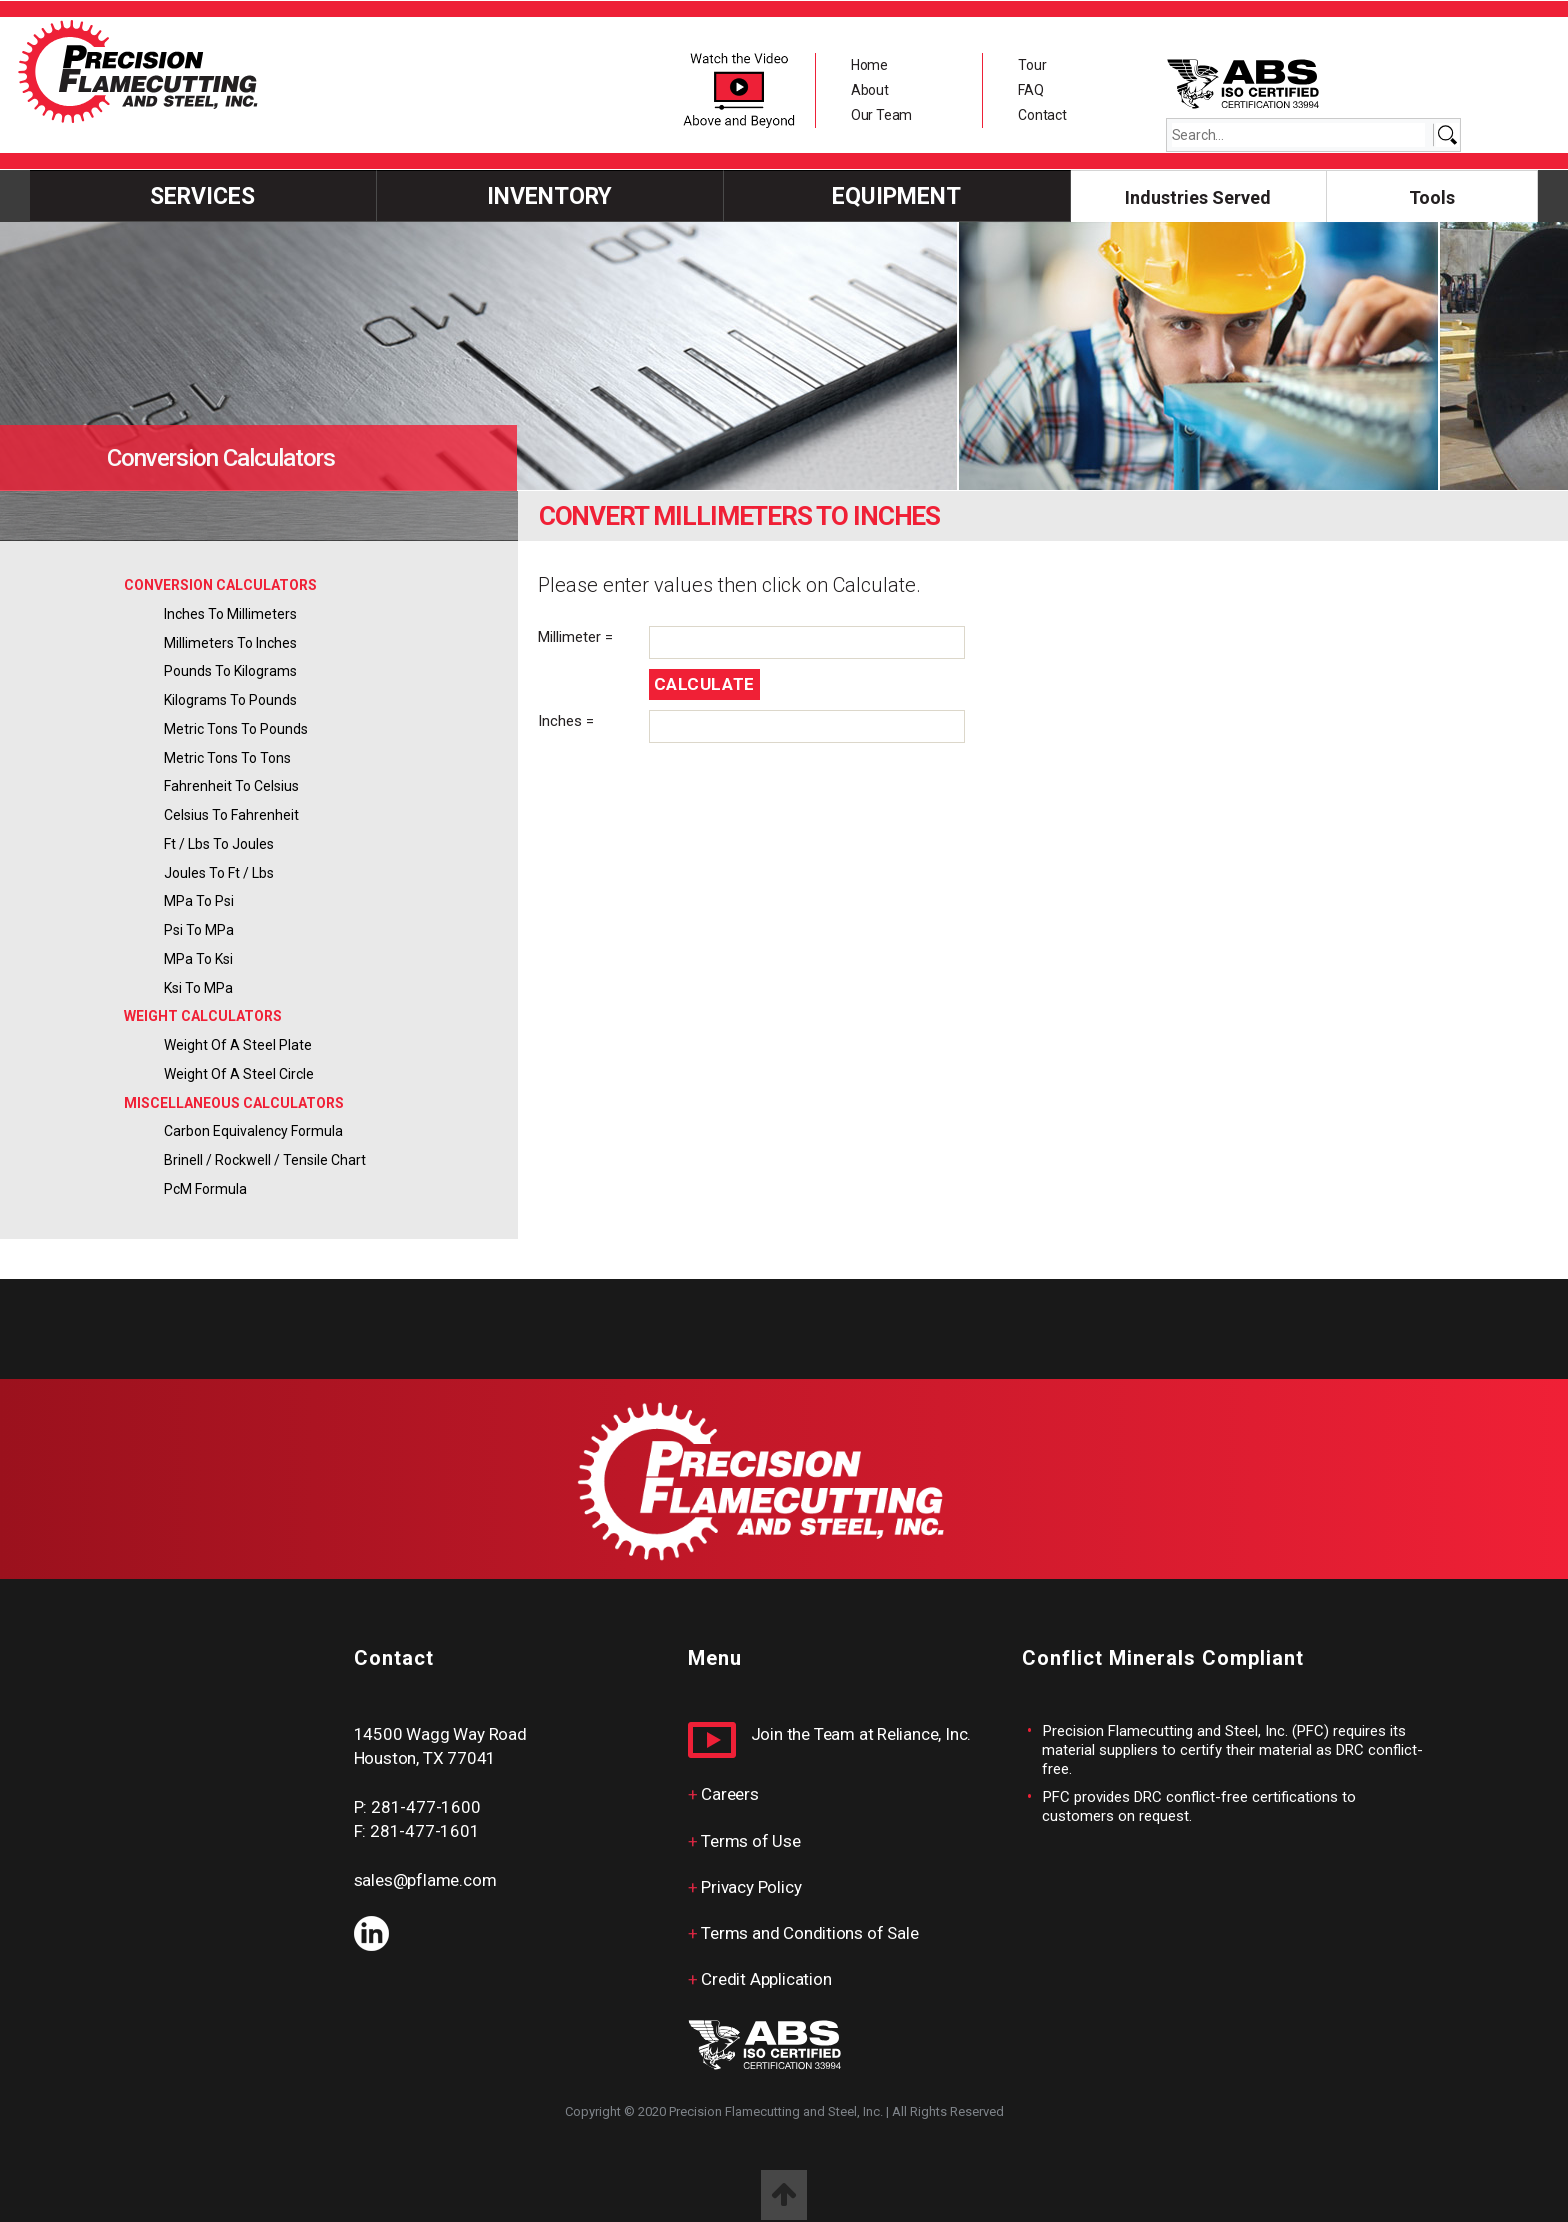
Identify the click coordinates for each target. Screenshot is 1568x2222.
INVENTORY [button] (549, 196)
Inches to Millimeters (230, 614)
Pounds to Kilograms (230, 671)
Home (869, 65)
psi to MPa (199, 930)
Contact (1042, 115)
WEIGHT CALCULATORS (203, 1016)
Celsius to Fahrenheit (231, 815)
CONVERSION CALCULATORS (220, 585)
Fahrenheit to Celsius (231, 786)
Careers (730, 1794)
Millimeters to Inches (230, 643)
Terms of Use (750, 1841)
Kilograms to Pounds (230, 700)
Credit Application (766, 1979)
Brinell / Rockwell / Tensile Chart (265, 1160)
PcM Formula (205, 1189)
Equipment (896, 196)
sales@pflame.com (425, 1880)
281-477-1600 (425, 1807)
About (870, 90)
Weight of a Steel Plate (238, 1045)
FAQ (1030, 90)
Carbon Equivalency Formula (253, 1131)
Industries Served (1198, 197)
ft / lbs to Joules (219, 844)
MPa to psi (199, 901)
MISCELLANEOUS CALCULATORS (234, 1103)
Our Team (881, 115)
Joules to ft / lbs (219, 873)
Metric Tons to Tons (227, 758)
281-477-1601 (424, 1831)
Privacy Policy (751, 1887)
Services (202, 196)
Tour (1032, 65)
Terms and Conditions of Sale (809, 1933)
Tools (1432, 197)
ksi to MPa (198, 988)
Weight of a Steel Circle (239, 1074)
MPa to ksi (198, 959)
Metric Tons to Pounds (236, 729)
